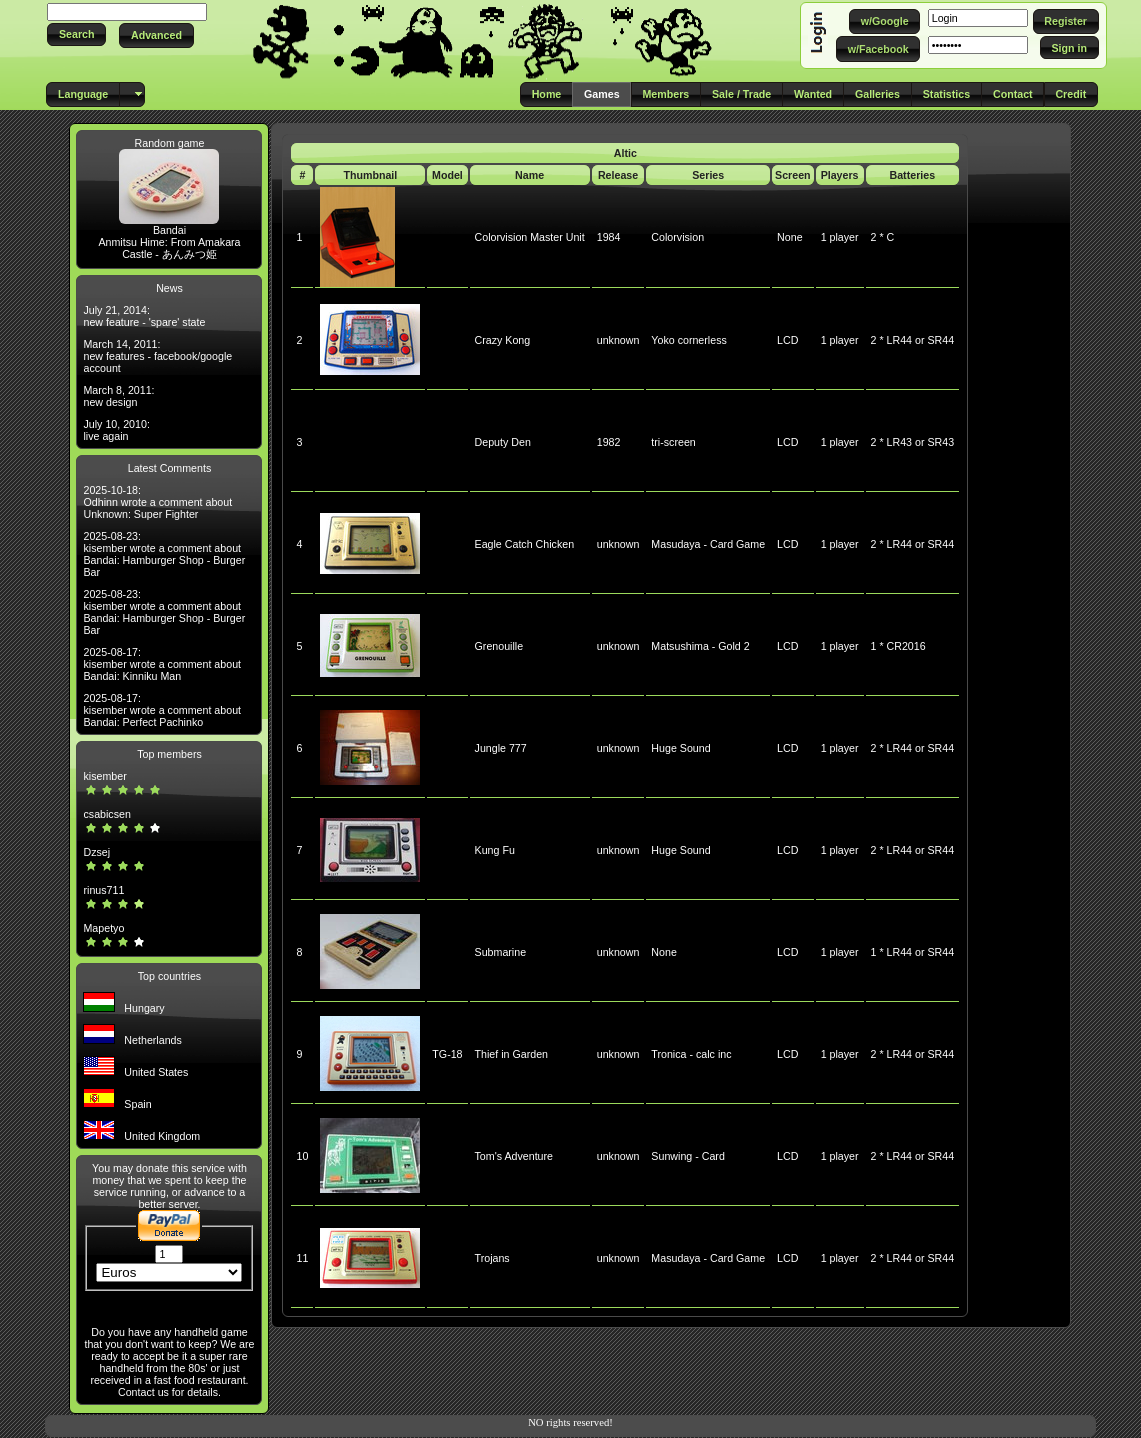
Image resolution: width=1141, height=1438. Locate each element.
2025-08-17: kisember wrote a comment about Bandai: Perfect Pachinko (162, 710)
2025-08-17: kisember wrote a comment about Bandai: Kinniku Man (162, 664)
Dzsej (96, 852)
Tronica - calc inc (691, 1054)
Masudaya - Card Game (708, 544)
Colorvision (677, 237)
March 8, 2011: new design (118, 396)
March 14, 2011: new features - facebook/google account (157, 356)
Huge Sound (680, 748)
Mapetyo (103, 928)
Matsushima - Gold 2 (700, 646)
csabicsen (106, 814)
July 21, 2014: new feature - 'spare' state (144, 316)
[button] (76, 34)
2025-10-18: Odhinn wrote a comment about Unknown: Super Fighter (157, 502)
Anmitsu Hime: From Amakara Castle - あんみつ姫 (169, 248)
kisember (104, 776)
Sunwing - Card (687, 1156)
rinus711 (103, 890)
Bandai (169, 230)
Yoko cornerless (688, 340)
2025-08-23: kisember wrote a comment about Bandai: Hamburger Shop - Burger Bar (164, 554)
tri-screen (673, 442)
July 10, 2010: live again (116, 430)
